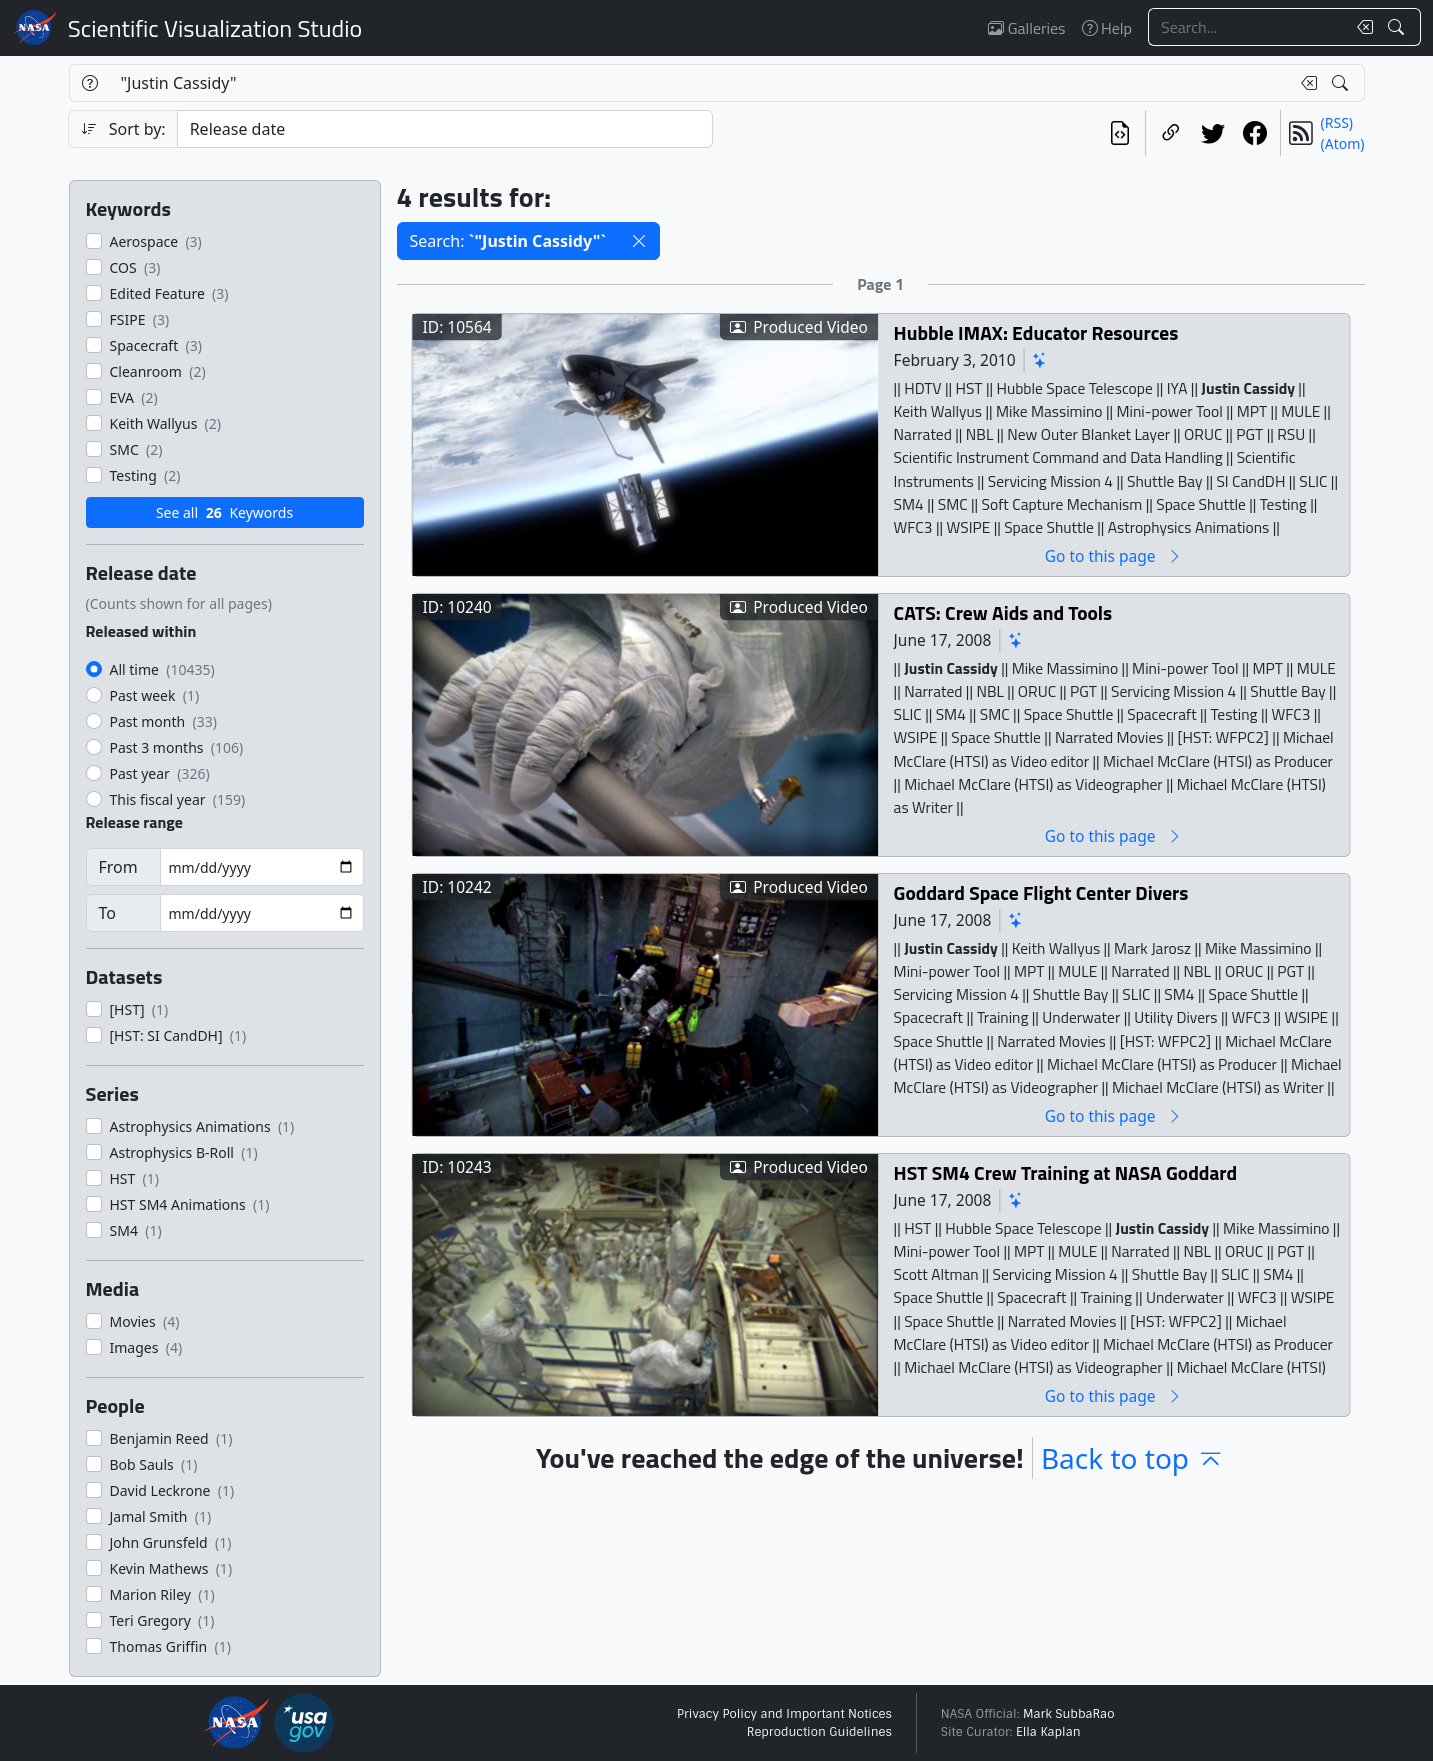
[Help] (89, 83)
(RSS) (1337, 122)
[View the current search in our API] (1120, 133)
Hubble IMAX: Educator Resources (1035, 332)
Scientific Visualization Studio (215, 28)
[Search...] (1247, 27)
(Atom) (1343, 143)
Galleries (1026, 28)
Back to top (1133, 1458)
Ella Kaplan (1048, 1732)
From (118, 867)
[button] (639, 241)
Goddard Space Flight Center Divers (1040, 892)
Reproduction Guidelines (819, 1732)
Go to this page (1113, 555)
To (107, 913)
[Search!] (1398, 27)
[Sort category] (445, 129)
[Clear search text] (1361, 27)
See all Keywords (224, 512)
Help (1107, 28)
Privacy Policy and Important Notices (784, 1714)
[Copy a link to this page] (1171, 133)
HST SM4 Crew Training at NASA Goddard (1065, 1172)
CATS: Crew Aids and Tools (1002, 612)
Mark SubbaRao (1069, 1714)
